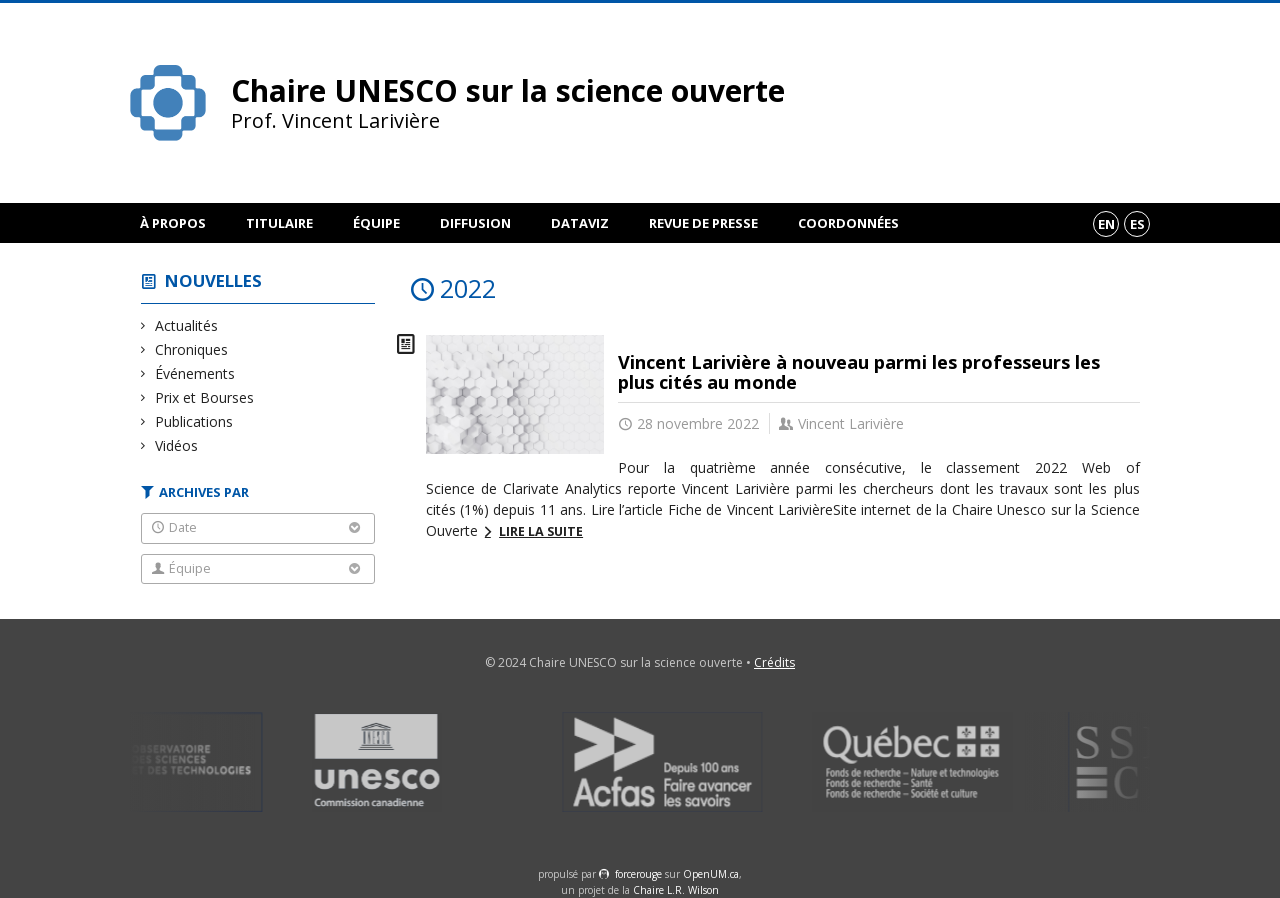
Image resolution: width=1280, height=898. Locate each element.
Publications (194, 421)
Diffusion (475, 223)
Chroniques (192, 349)
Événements (195, 373)
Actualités (187, 325)
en (1106, 224)
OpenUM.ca (711, 874)
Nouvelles (213, 280)
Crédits (774, 662)
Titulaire (279, 223)
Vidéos (177, 445)
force (638, 874)
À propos (173, 223)
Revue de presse (703, 223)
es (1137, 224)
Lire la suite (541, 531)
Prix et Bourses (205, 397)
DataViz (580, 223)
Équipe (376, 223)
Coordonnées (848, 223)
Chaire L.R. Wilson (676, 890)
